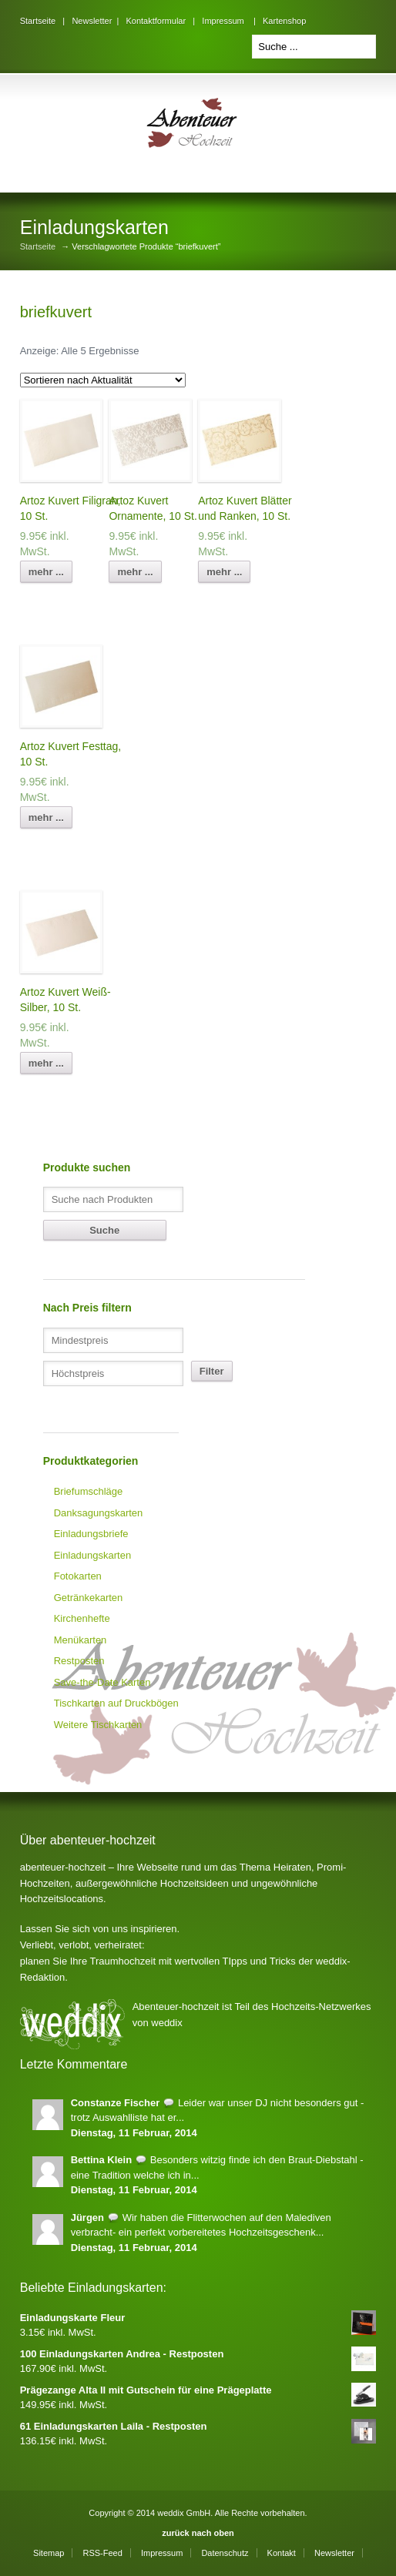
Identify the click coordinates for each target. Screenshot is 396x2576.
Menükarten (80, 1640)
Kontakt (281, 2553)
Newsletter (92, 20)
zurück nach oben (198, 2532)
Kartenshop (284, 20)
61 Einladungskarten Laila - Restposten (198, 2426)
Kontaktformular (156, 20)
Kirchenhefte (82, 1618)
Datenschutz (224, 2553)
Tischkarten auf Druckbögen (116, 1703)
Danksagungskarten (98, 1513)
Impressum (222, 20)
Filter (212, 1371)
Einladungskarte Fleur (198, 2318)
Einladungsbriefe (91, 1533)
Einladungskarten (92, 1555)
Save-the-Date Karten (102, 1682)
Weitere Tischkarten (98, 1724)
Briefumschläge (88, 1491)
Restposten (79, 1661)
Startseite (37, 20)
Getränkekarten (88, 1597)
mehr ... (46, 572)
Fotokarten (78, 1576)
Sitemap (48, 2553)
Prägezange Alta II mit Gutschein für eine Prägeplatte (198, 2390)
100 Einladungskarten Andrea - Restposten (198, 2354)
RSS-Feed (102, 2553)
